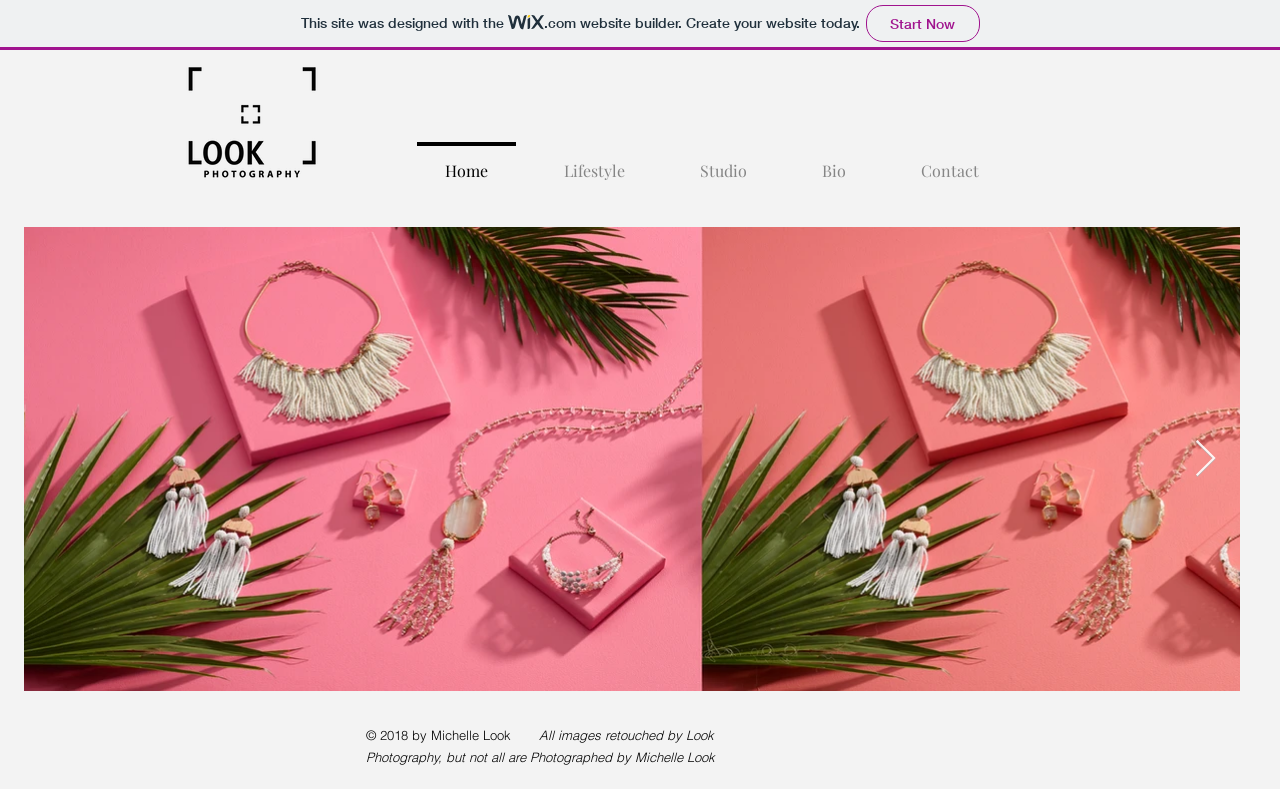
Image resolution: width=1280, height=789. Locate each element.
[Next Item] (1205, 459)
